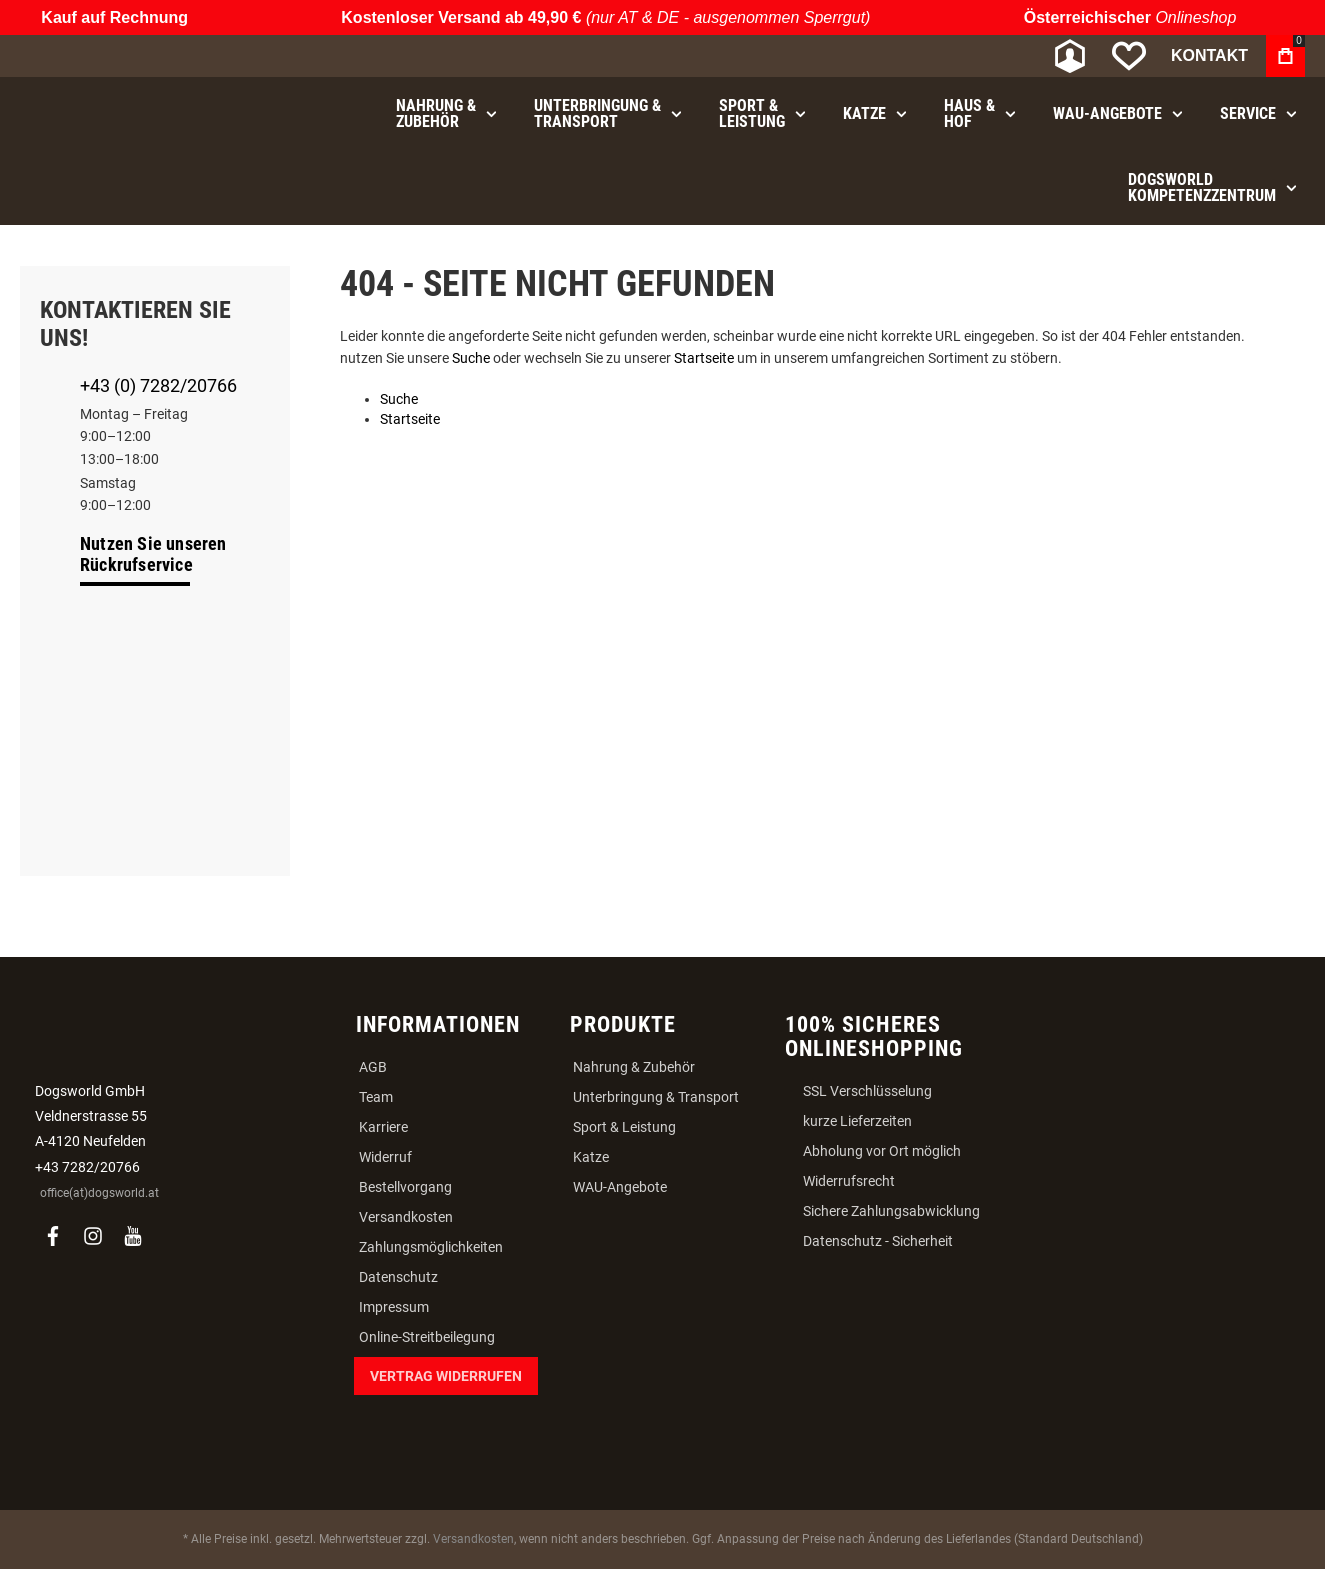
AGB (373, 1067)
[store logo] (125, 56)
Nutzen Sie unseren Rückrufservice (153, 554)
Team (376, 1097)
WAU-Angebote (620, 1187)
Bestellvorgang (405, 1187)
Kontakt (1209, 55)
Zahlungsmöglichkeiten (431, 1247)
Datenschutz (398, 1277)
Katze (591, 1157)
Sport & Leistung (624, 1127)
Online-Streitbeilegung (427, 1337)
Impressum (394, 1307)
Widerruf (385, 1157)
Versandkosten (406, 1217)
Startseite (704, 358)
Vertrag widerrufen (446, 1376)
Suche (471, 358)
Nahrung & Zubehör (634, 1067)
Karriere (383, 1127)
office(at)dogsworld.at (99, 1193)
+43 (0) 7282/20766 (158, 385)
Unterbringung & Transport (656, 1097)
